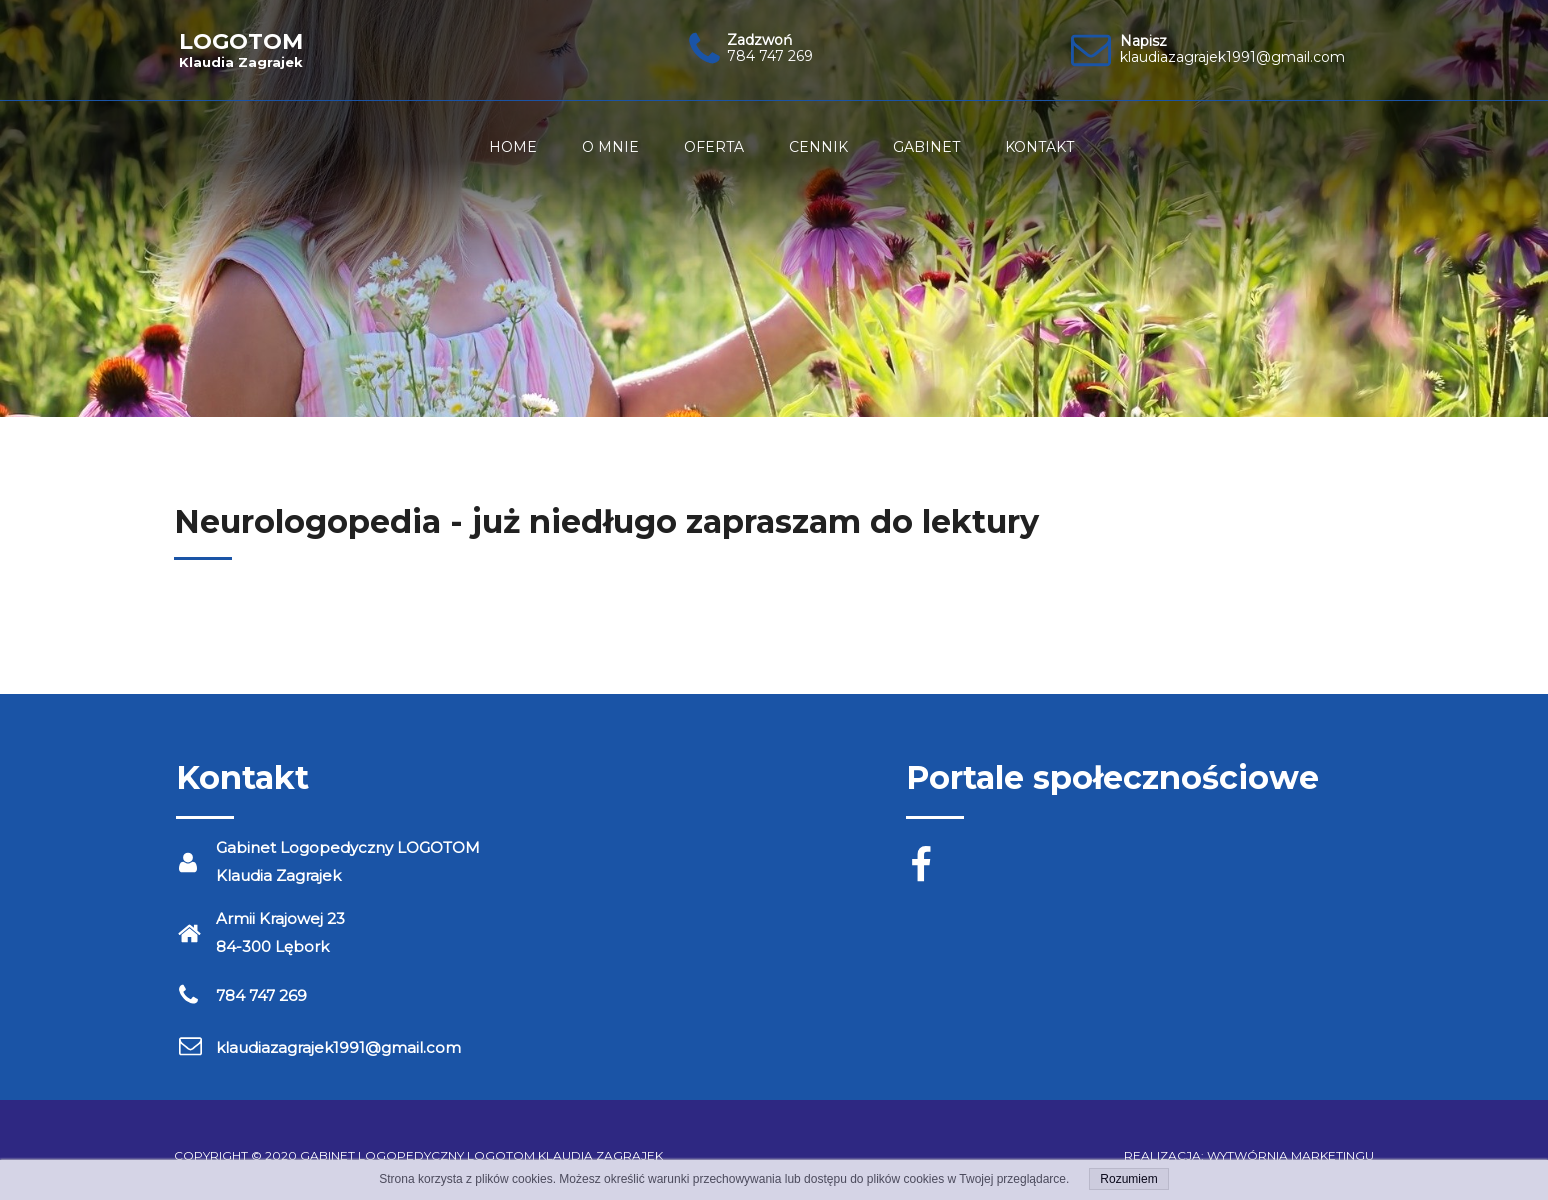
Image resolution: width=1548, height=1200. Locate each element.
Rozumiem (1128, 1179)
